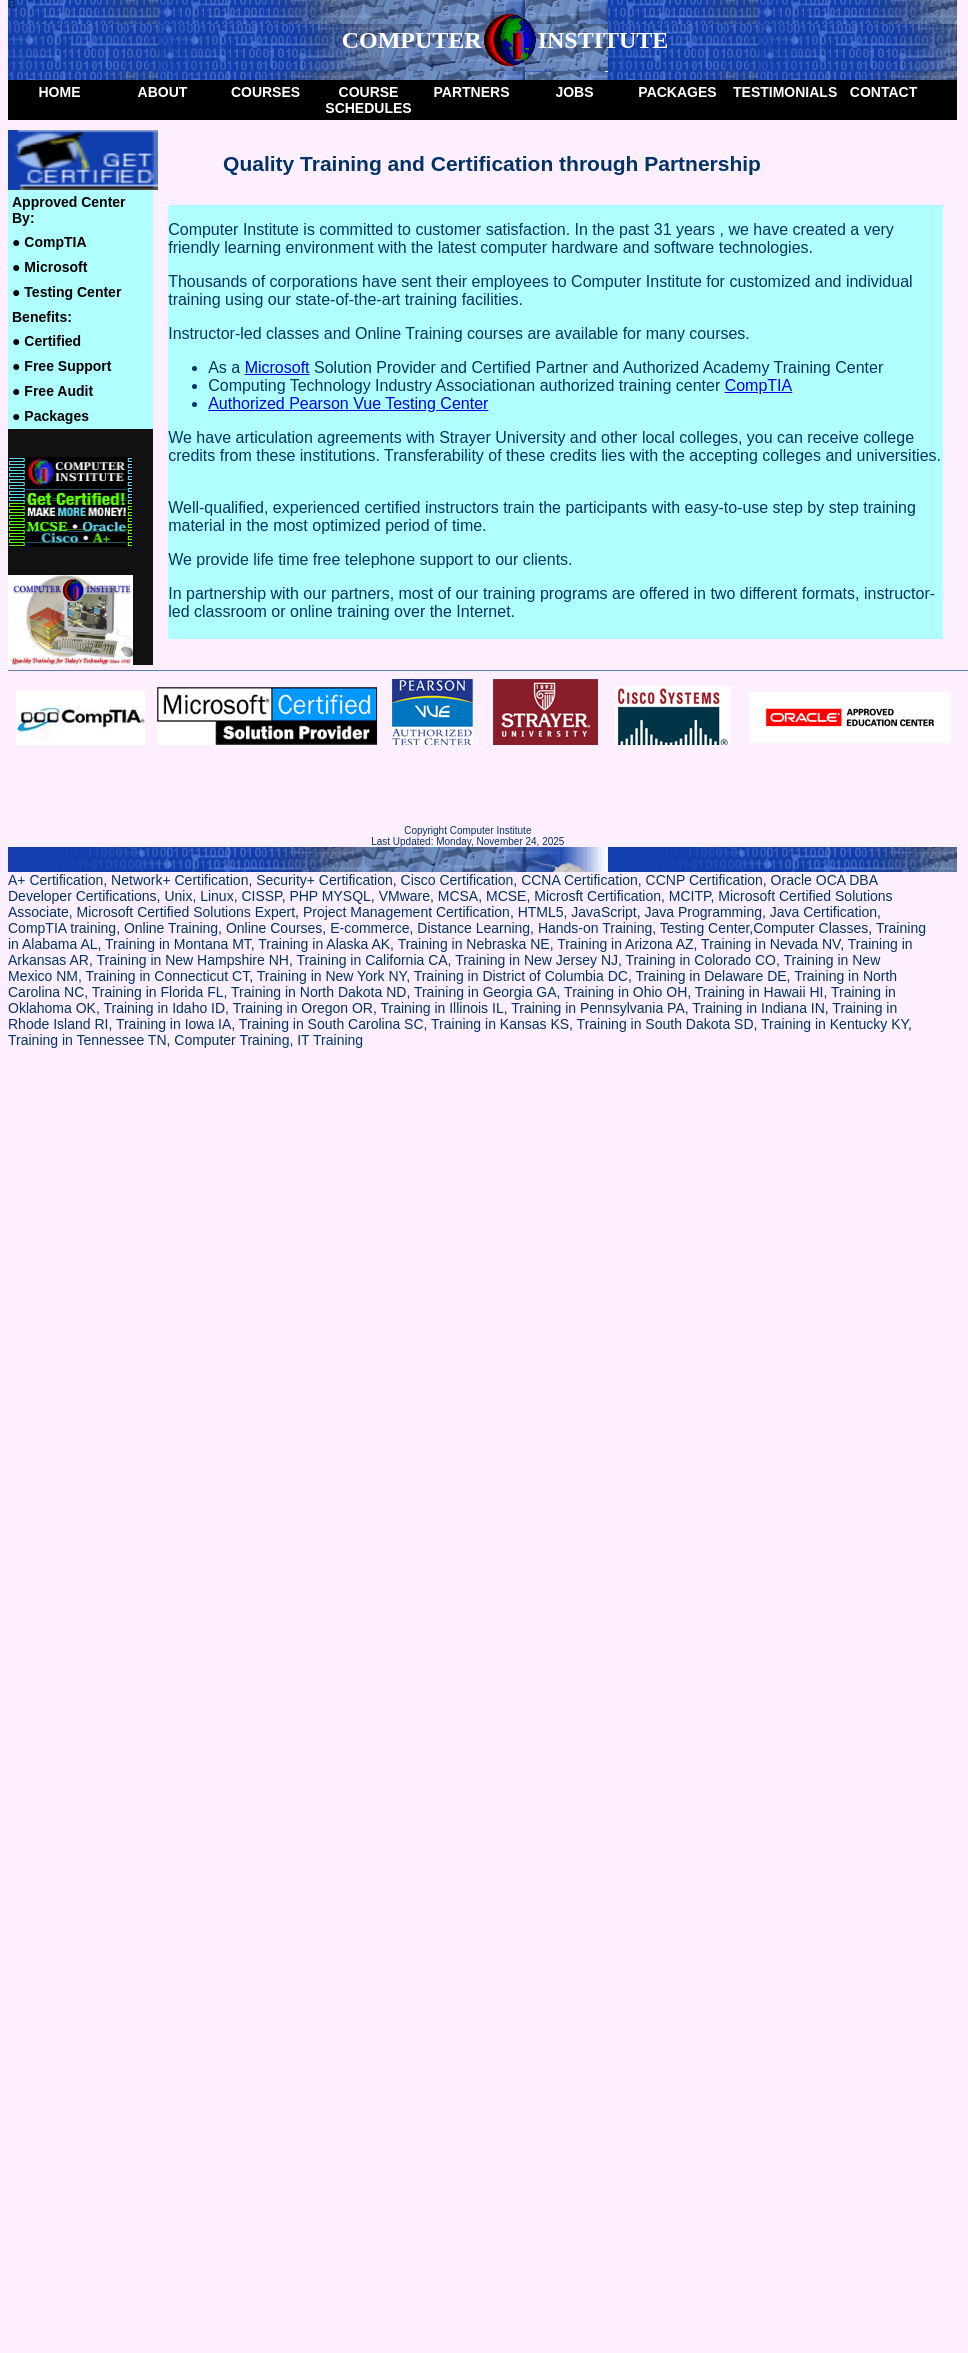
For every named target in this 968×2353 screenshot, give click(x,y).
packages (677, 92)
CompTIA (49, 242)
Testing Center (66, 292)
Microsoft (49, 267)
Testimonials (782, 92)
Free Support (61, 366)
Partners (472, 92)
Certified (46, 341)
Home (60, 92)
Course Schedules (368, 100)
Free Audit (52, 391)
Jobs (574, 92)
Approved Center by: (69, 210)
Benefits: (42, 317)
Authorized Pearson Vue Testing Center (348, 403)
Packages (50, 416)
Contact (883, 92)
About (163, 92)
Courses (265, 92)
